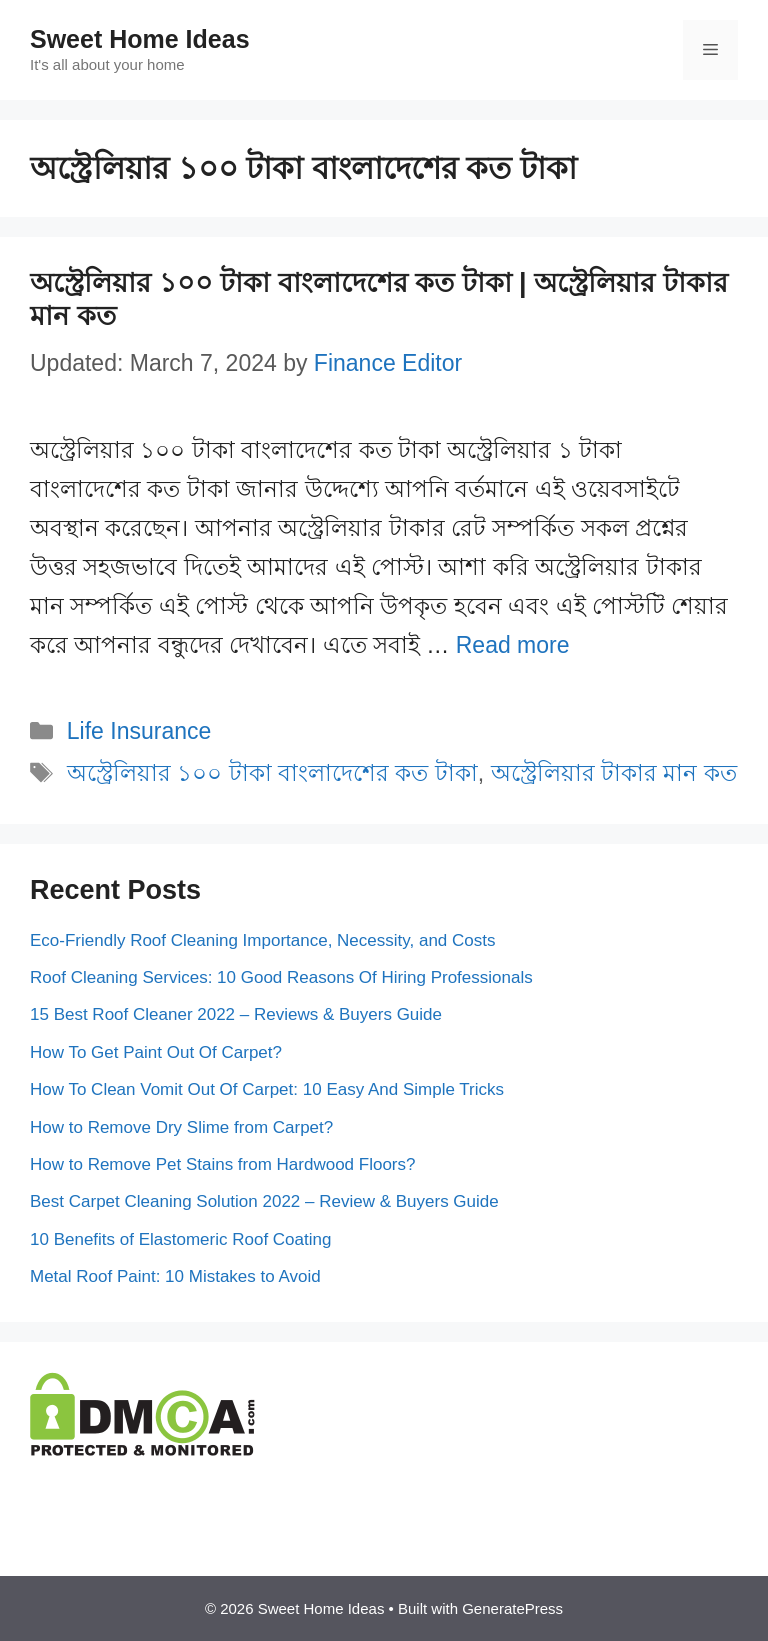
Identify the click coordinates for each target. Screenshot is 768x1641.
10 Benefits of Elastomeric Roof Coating (180, 1239)
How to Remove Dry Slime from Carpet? (181, 1127)
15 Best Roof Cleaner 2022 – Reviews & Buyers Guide (236, 1014)
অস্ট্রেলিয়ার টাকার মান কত (614, 773)
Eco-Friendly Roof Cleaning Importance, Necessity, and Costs (263, 940)
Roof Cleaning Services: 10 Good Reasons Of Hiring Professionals (281, 977)
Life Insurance (139, 731)
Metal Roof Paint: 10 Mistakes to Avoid (175, 1276)
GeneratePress (512, 1608)
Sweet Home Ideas (140, 39)
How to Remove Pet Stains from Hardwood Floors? (223, 1164)
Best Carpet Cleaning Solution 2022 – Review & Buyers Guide (264, 1201)
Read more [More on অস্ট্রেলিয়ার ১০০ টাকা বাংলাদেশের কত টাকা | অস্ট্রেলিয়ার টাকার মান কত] (513, 645)
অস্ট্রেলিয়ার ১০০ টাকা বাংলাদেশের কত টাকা (272, 773)
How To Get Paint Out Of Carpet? (156, 1052)
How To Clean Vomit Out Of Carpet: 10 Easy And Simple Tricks (267, 1089)
